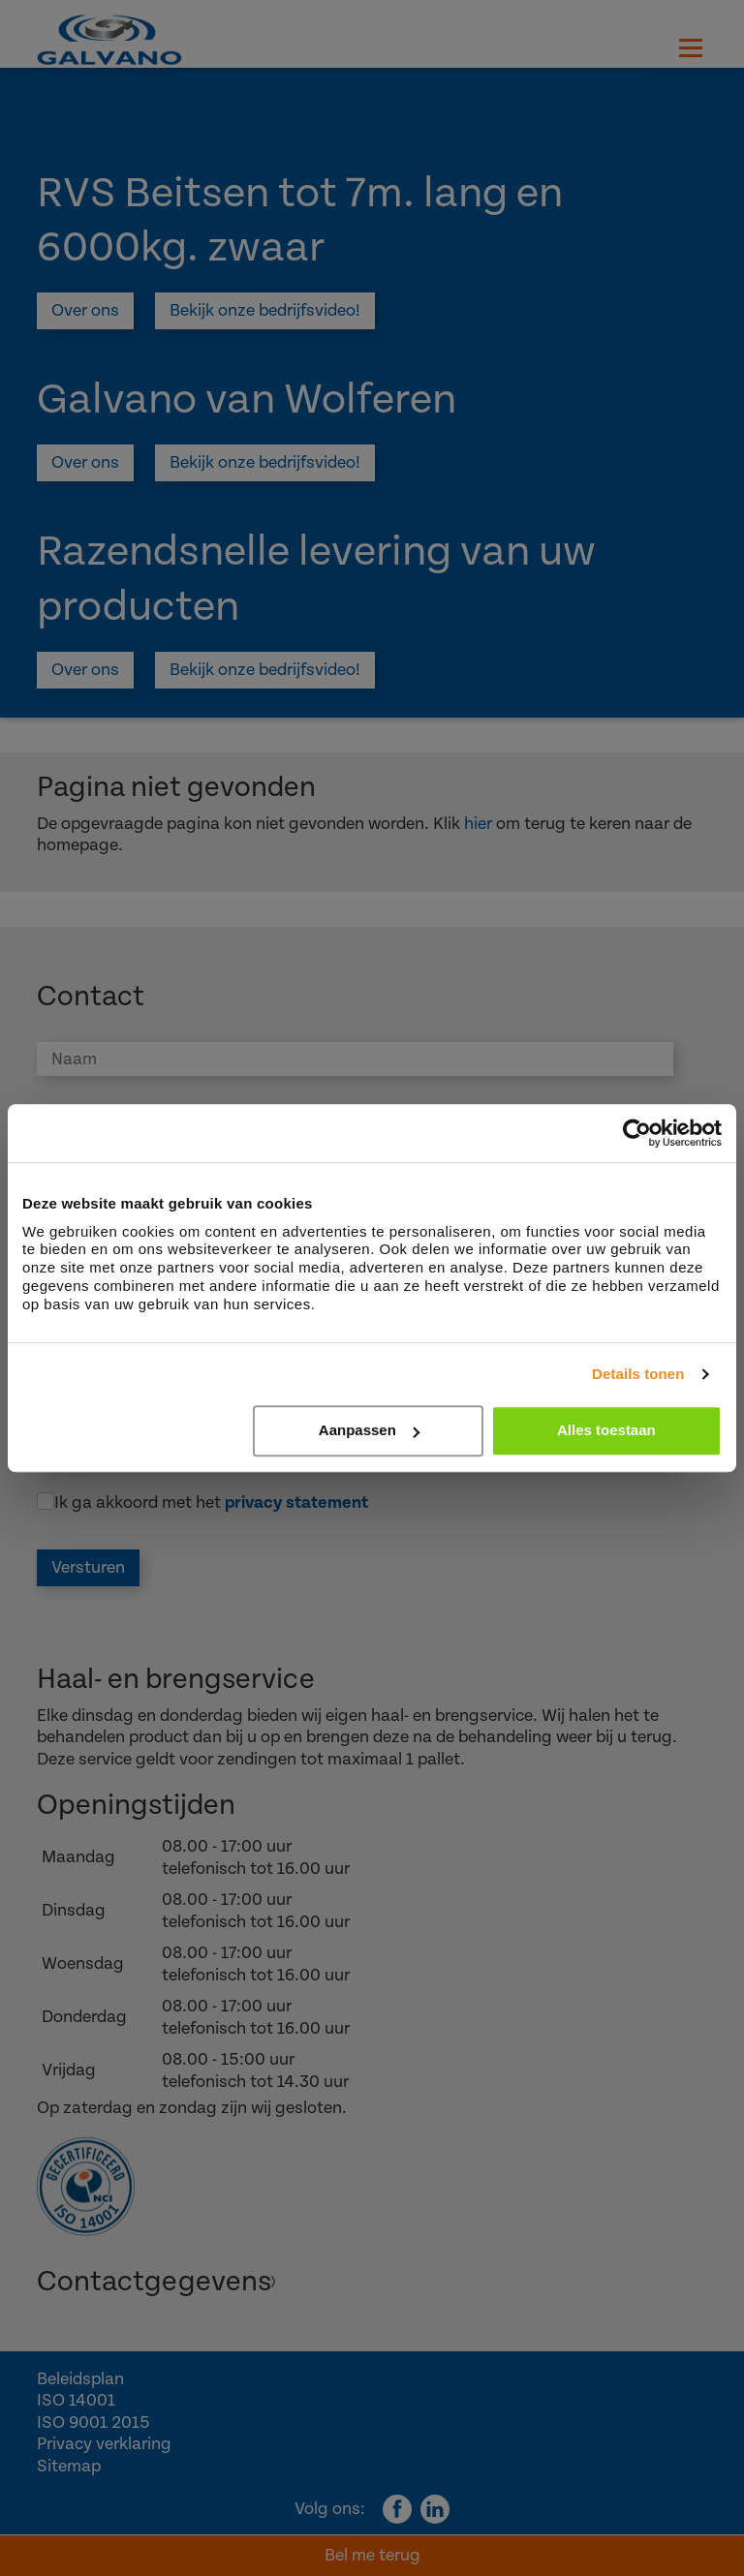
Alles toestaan (606, 1430)
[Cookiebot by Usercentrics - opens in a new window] (637, 1133)
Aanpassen (369, 1430)
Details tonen (638, 1373)
